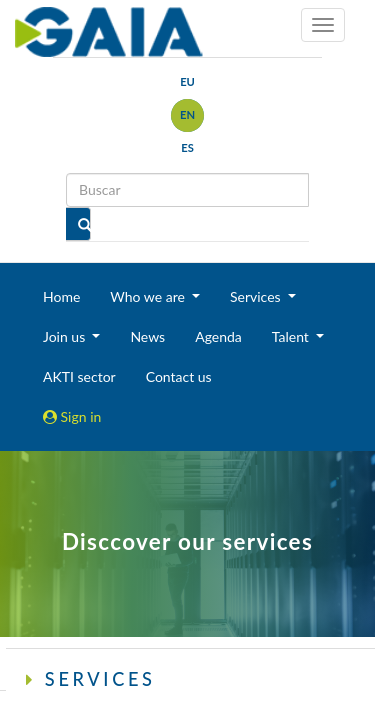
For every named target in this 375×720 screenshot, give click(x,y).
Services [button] (257, 296)
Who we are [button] (149, 296)
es (187, 147)
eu (187, 81)
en (187, 114)
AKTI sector (79, 376)
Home (61, 296)
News (147, 336)
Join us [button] (66, 336)
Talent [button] (292, 336)
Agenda (218, 336)
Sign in (72, 416)
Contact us (179, 376)
